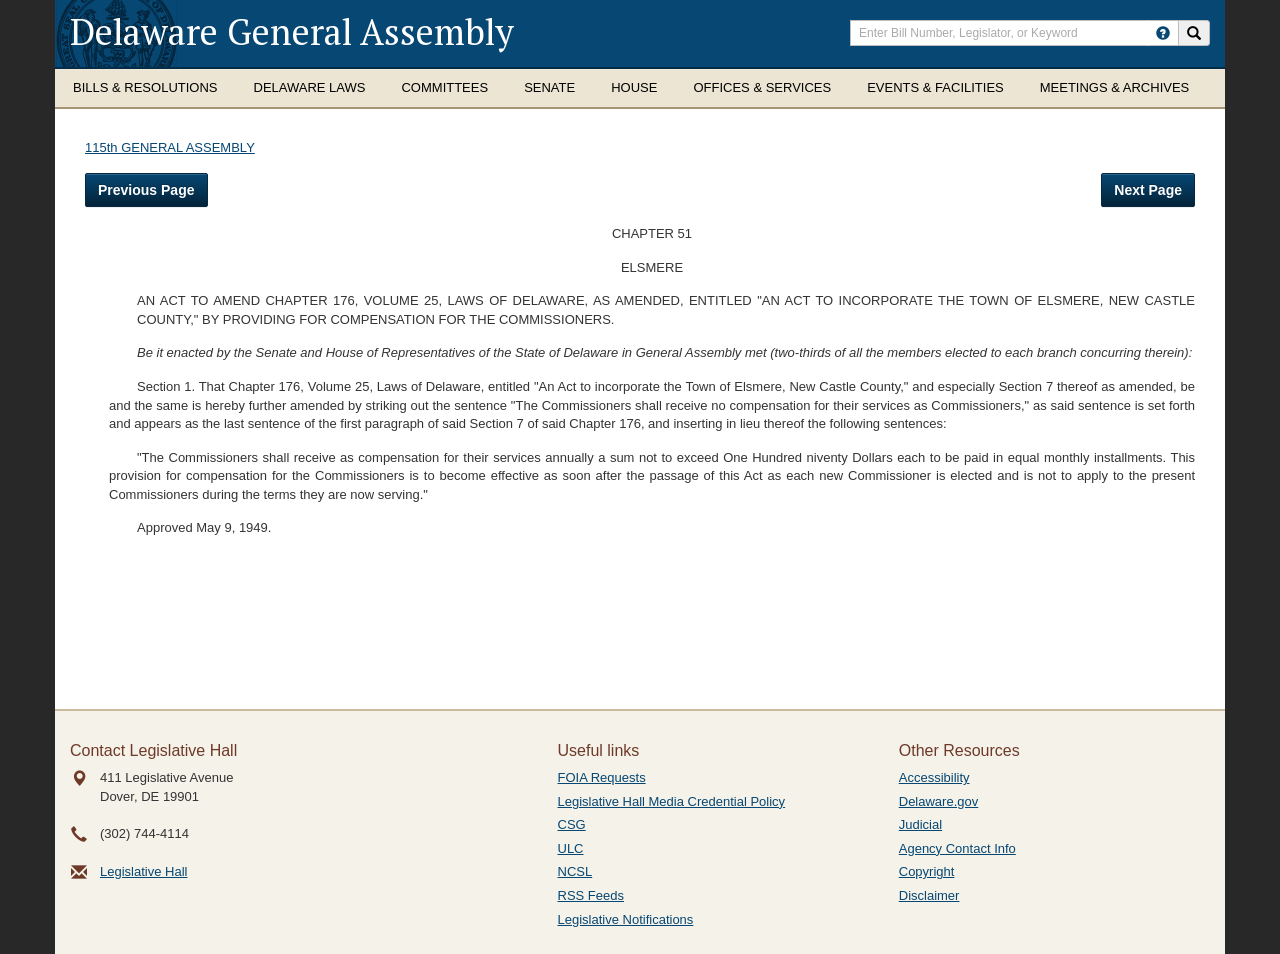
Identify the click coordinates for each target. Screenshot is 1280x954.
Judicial (920, 824)
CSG (572, 824)
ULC (571, 848)
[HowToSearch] (1163, 33)
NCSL (575, 871)
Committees (444, 87)
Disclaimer (929, 895)
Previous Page (146, 190)
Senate (549, 87)
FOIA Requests (602, 777)
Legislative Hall (143, 871)
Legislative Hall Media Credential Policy (672, 801)
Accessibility (934, 777)
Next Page (1148, 190)
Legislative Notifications (626, 919)
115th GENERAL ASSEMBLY (170, 147)
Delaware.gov (939, 801)
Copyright (927, 871)
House (634, 87)
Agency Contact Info (957, 848)
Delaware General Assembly (292, 31)
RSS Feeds (591, 895)
